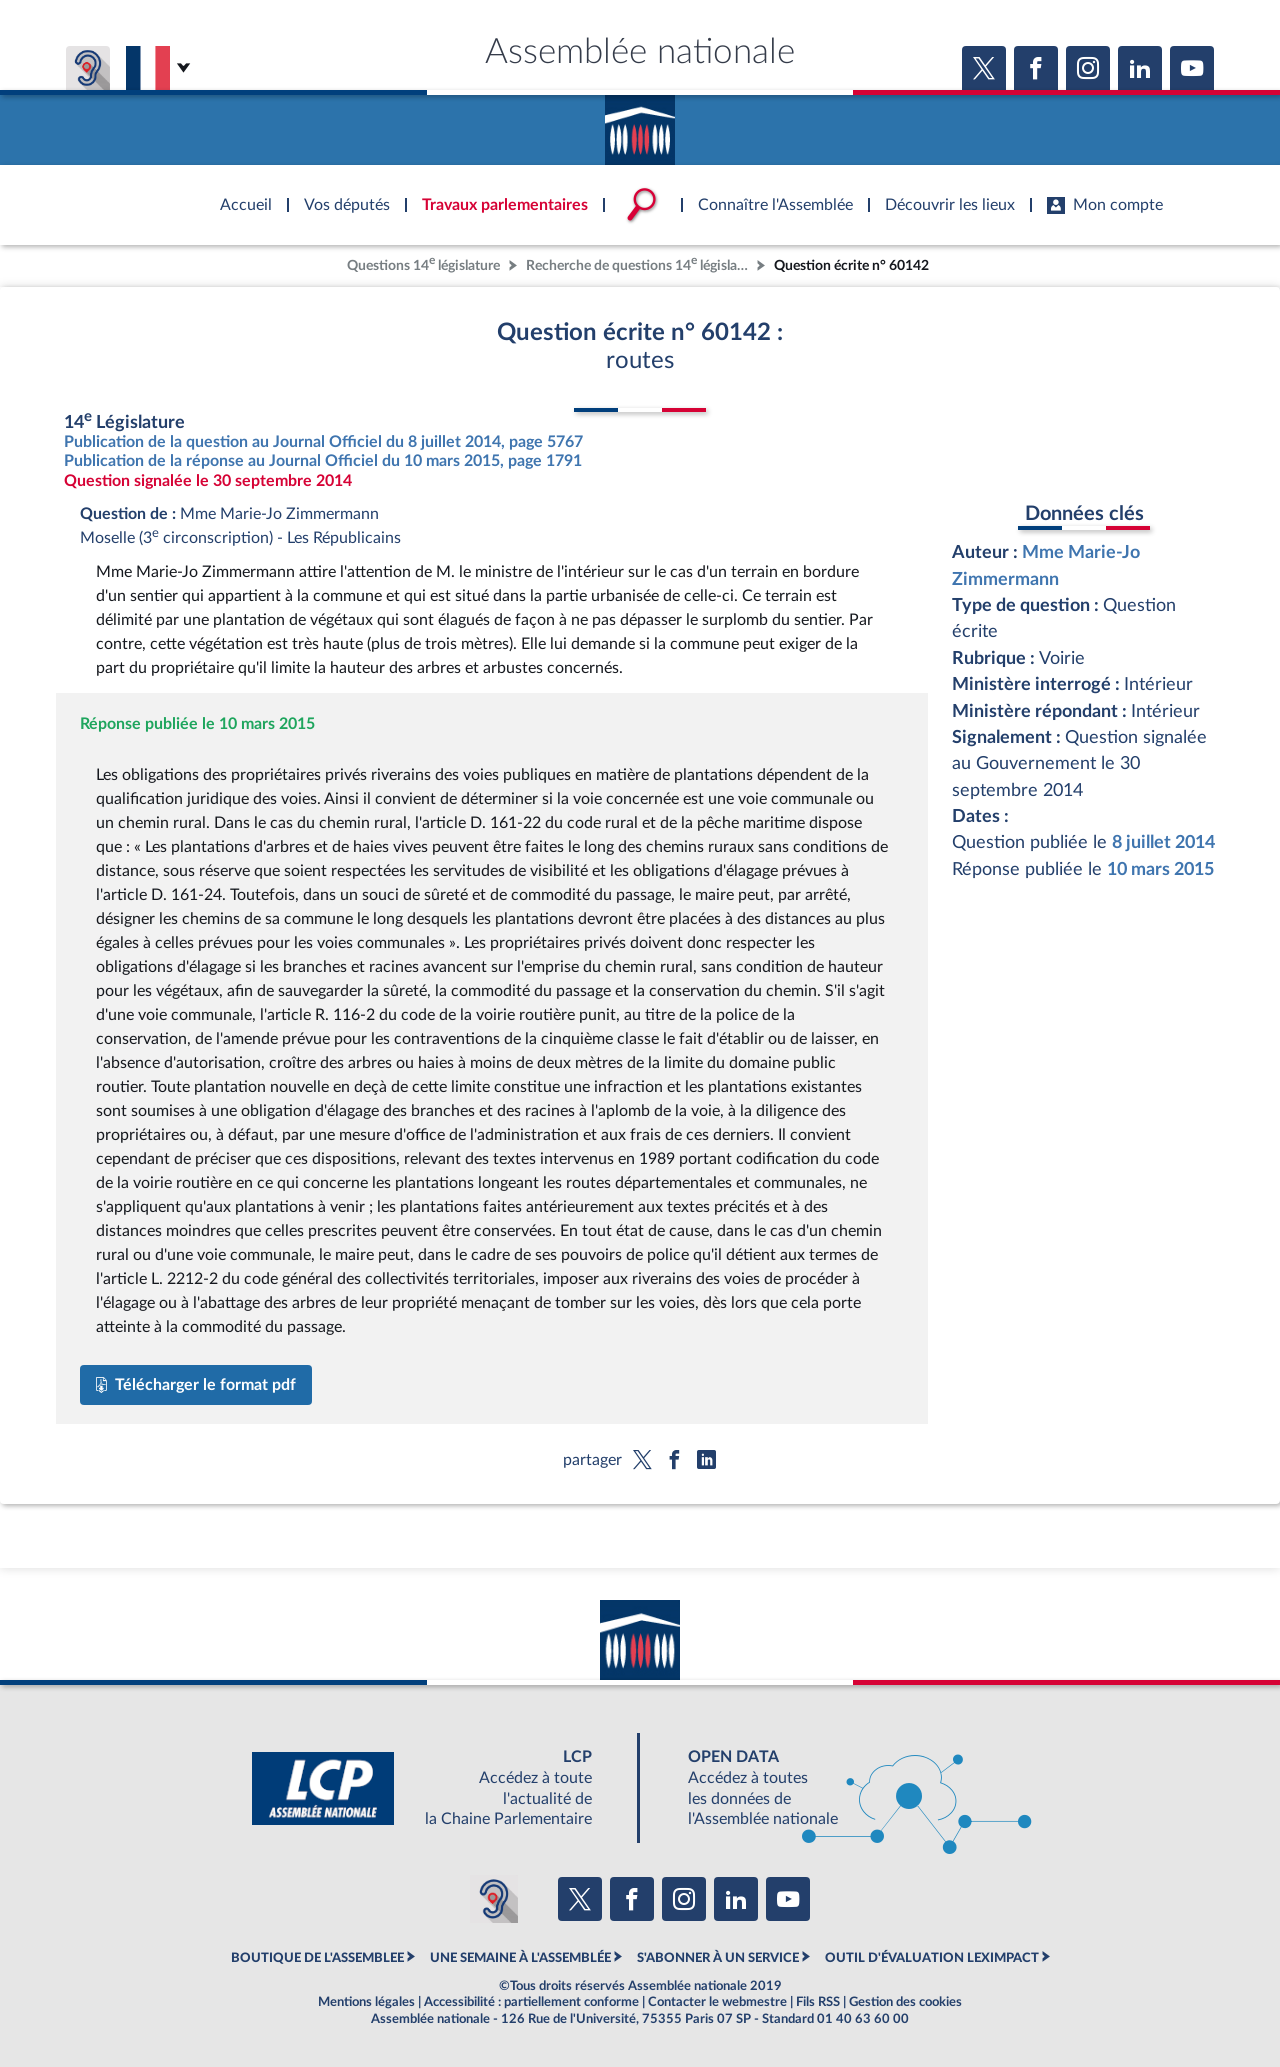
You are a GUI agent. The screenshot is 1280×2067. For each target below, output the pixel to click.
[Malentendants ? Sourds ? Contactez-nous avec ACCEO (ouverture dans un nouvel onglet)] (494, 1899)
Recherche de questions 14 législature (639, 263)
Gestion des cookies (905, 2002)
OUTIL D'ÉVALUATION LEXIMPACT (932, 1958)
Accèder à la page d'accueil (640, 123)
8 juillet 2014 (1163, 842)
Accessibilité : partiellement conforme (531, 2002)
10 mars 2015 (1160, 869)
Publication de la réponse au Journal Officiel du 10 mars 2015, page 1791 (323, 461)
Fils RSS (818, 2002)
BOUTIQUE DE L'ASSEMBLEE (317, 1958)
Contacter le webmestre (717, 2002)
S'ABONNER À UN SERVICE (718, 1958)
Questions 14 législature (423, 263)
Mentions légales (366, 2002)
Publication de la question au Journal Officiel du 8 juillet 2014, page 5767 (323, 442)
